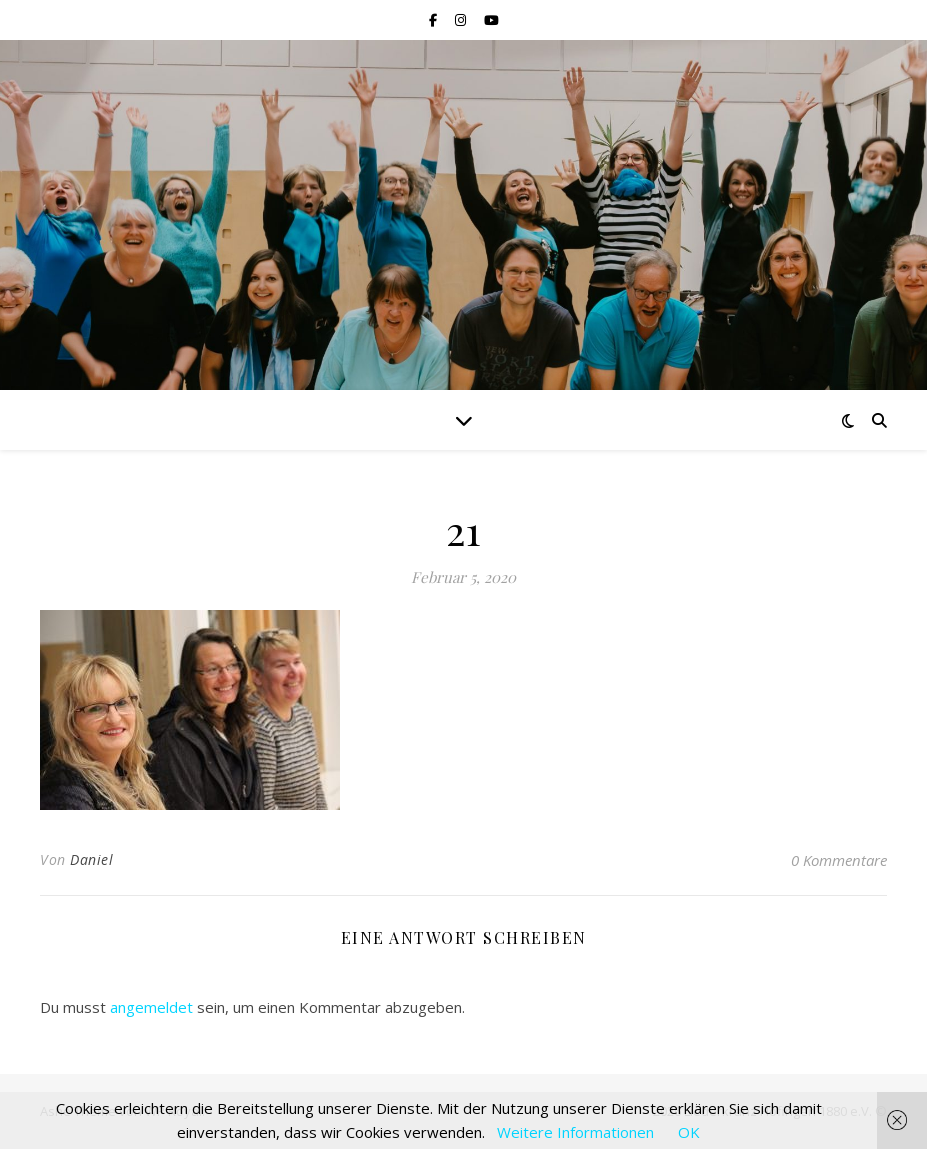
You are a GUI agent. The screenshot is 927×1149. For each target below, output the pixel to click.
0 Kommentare (839, 860)
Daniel (91, 859)
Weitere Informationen (575, 1132)
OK (689, 1132)
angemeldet (151, 1007)
